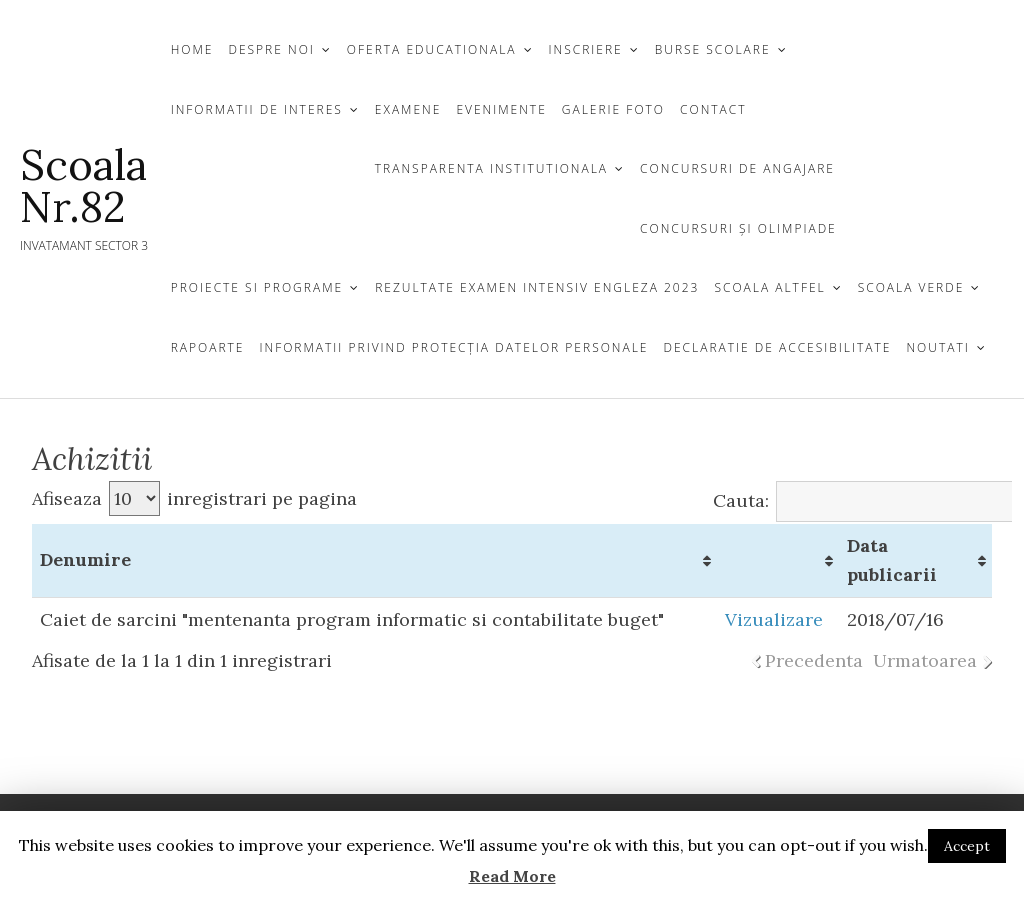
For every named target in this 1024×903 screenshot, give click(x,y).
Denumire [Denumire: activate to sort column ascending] (85, 559)
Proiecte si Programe (257, 287)
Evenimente (501, 109)
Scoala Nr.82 (83, 186)
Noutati (937, 347)
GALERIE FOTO (613, 109)
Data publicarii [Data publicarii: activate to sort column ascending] (892, 560)
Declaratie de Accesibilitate (777, 347)
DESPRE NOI (271, 49)
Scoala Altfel (769, 287)
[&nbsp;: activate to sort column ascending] (778, 561)
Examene (408, 109)
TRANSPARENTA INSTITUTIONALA (491, 168)
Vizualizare (774, 619)
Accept (967, 846)
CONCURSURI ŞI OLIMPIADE (738, 228)
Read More (512, 876)
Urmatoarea (925, 660)
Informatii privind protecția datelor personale (453, 347)
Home (192, 49)
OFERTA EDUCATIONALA (432, 49)
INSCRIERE (586, 49)
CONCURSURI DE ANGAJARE (737, 168)
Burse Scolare (713, 49)
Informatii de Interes (257, 109)
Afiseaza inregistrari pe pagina (194, 498)
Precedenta (814, 660)
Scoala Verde (911, 287)
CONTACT (713, 109)
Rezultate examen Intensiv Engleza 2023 (537, 287)
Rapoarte (208, 347)
